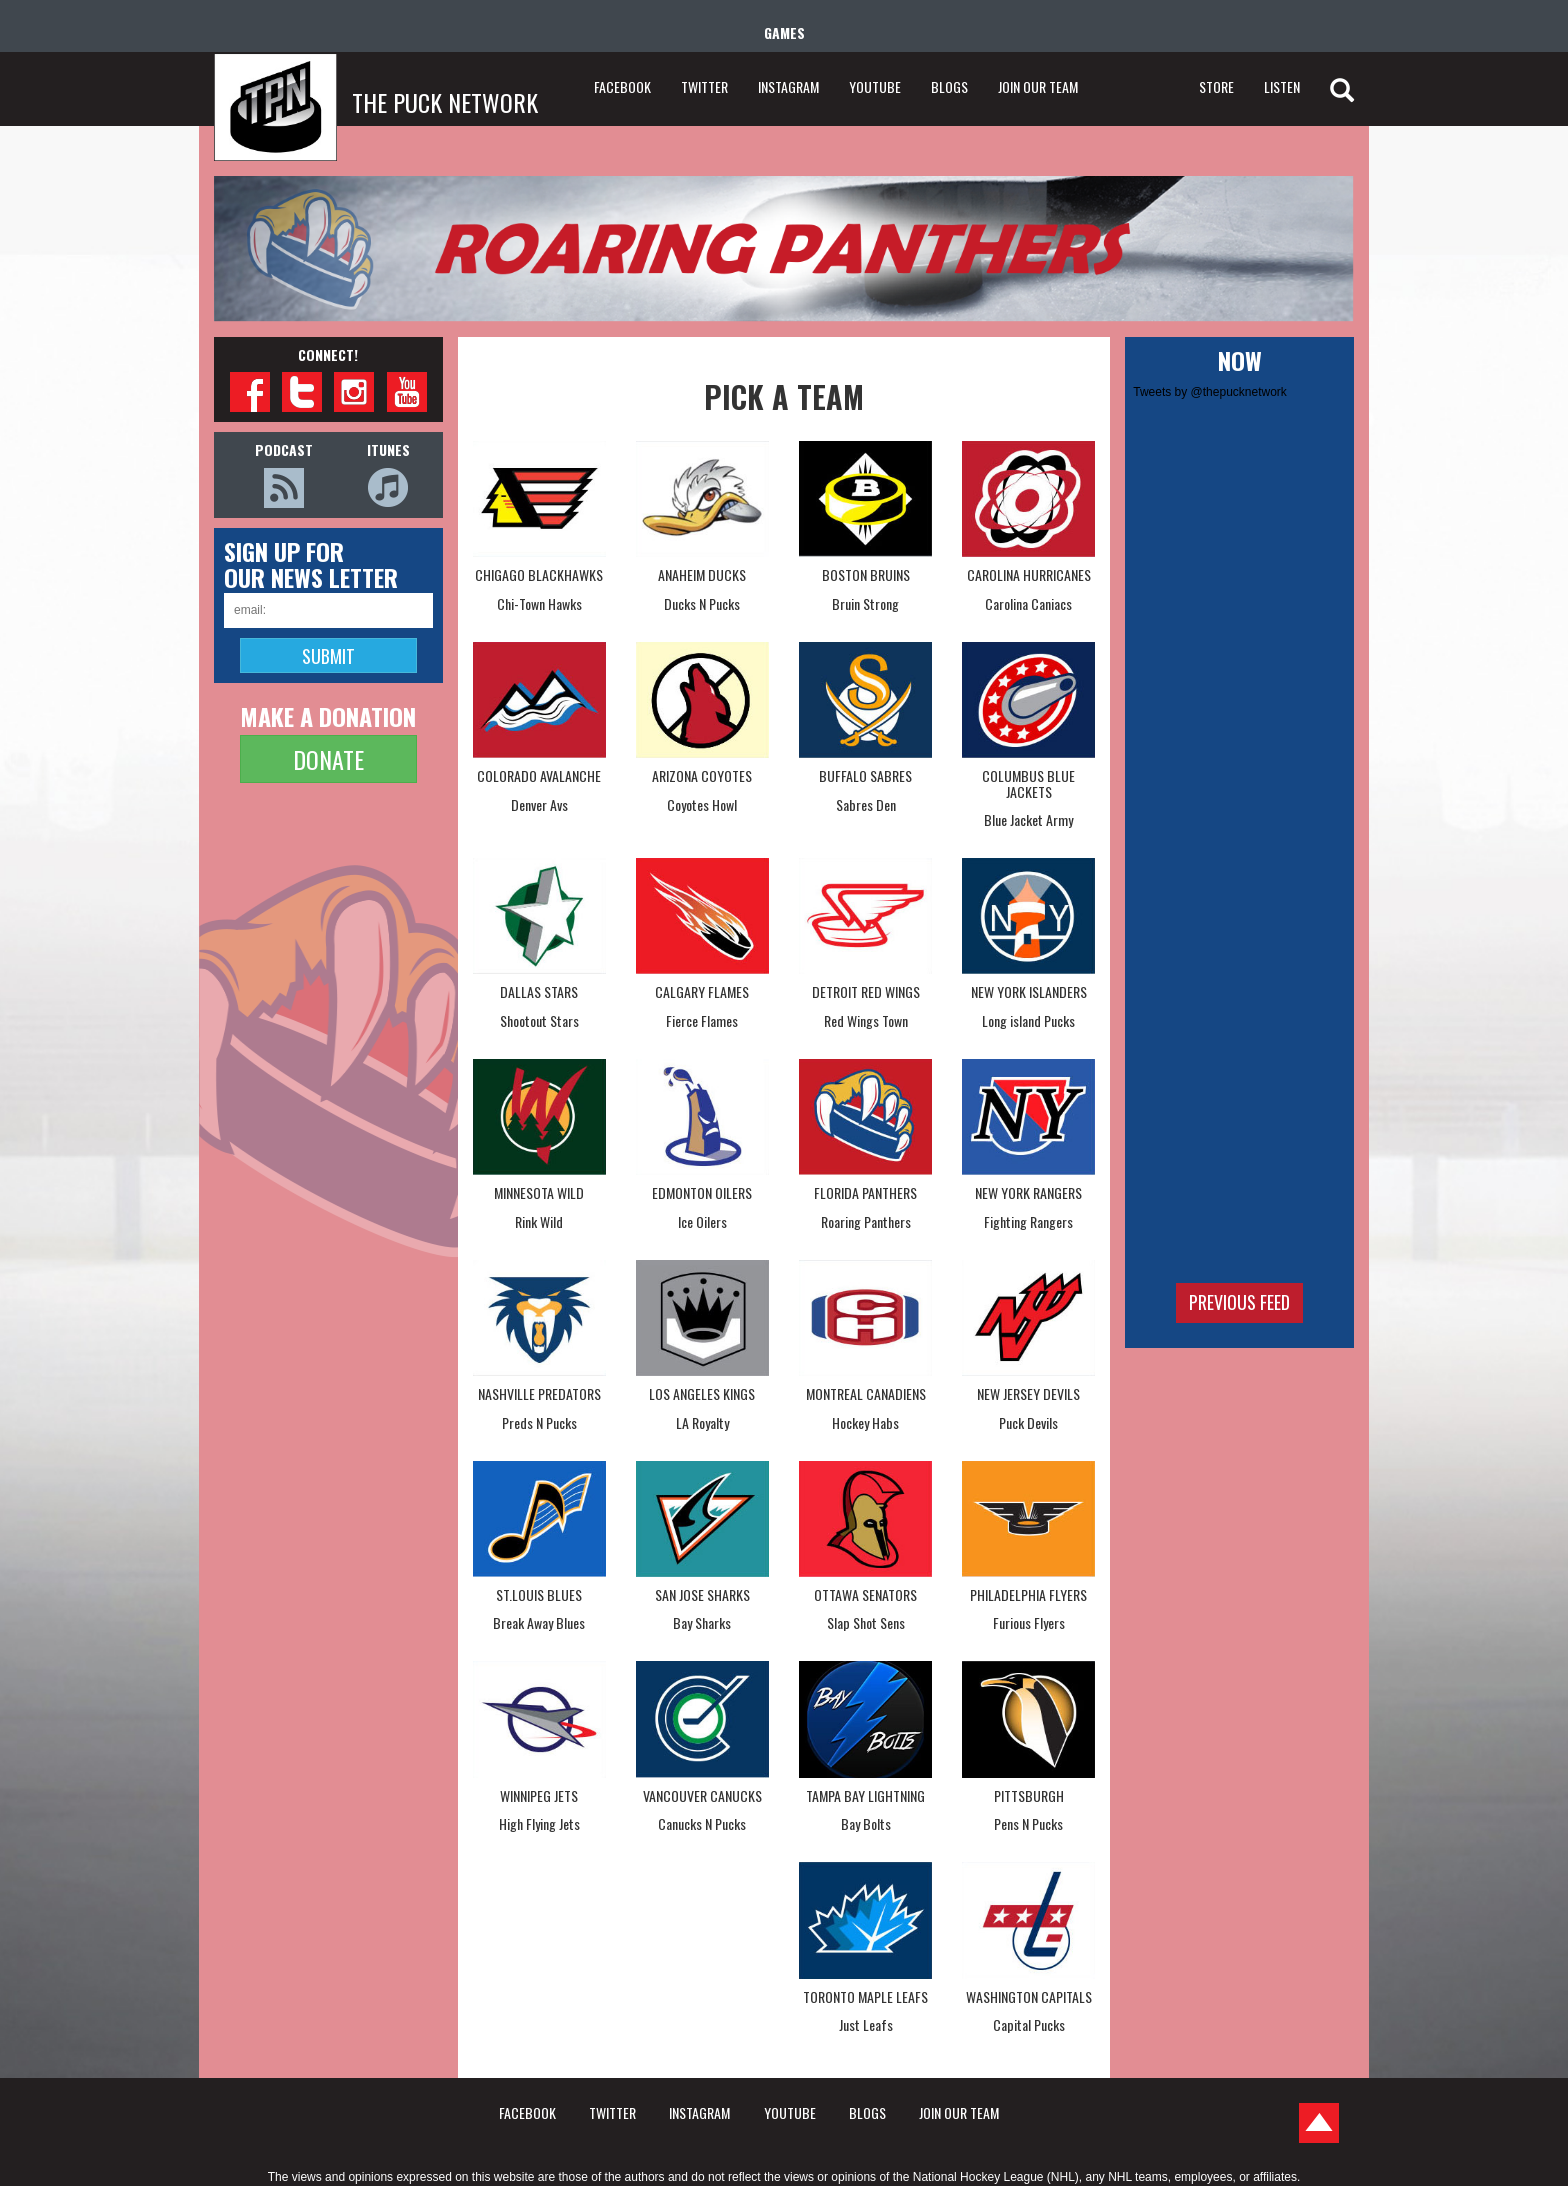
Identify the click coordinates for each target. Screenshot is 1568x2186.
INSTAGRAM (788, 86)
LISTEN (1282, 86)
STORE (1216, 86)
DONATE (328, 759)
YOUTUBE (875, 86)
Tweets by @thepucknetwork (1210, 392)
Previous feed (1239, 1302)
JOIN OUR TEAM (1038, 86)
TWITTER (704, 86)
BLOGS (949, 86)
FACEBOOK (622, 86)
